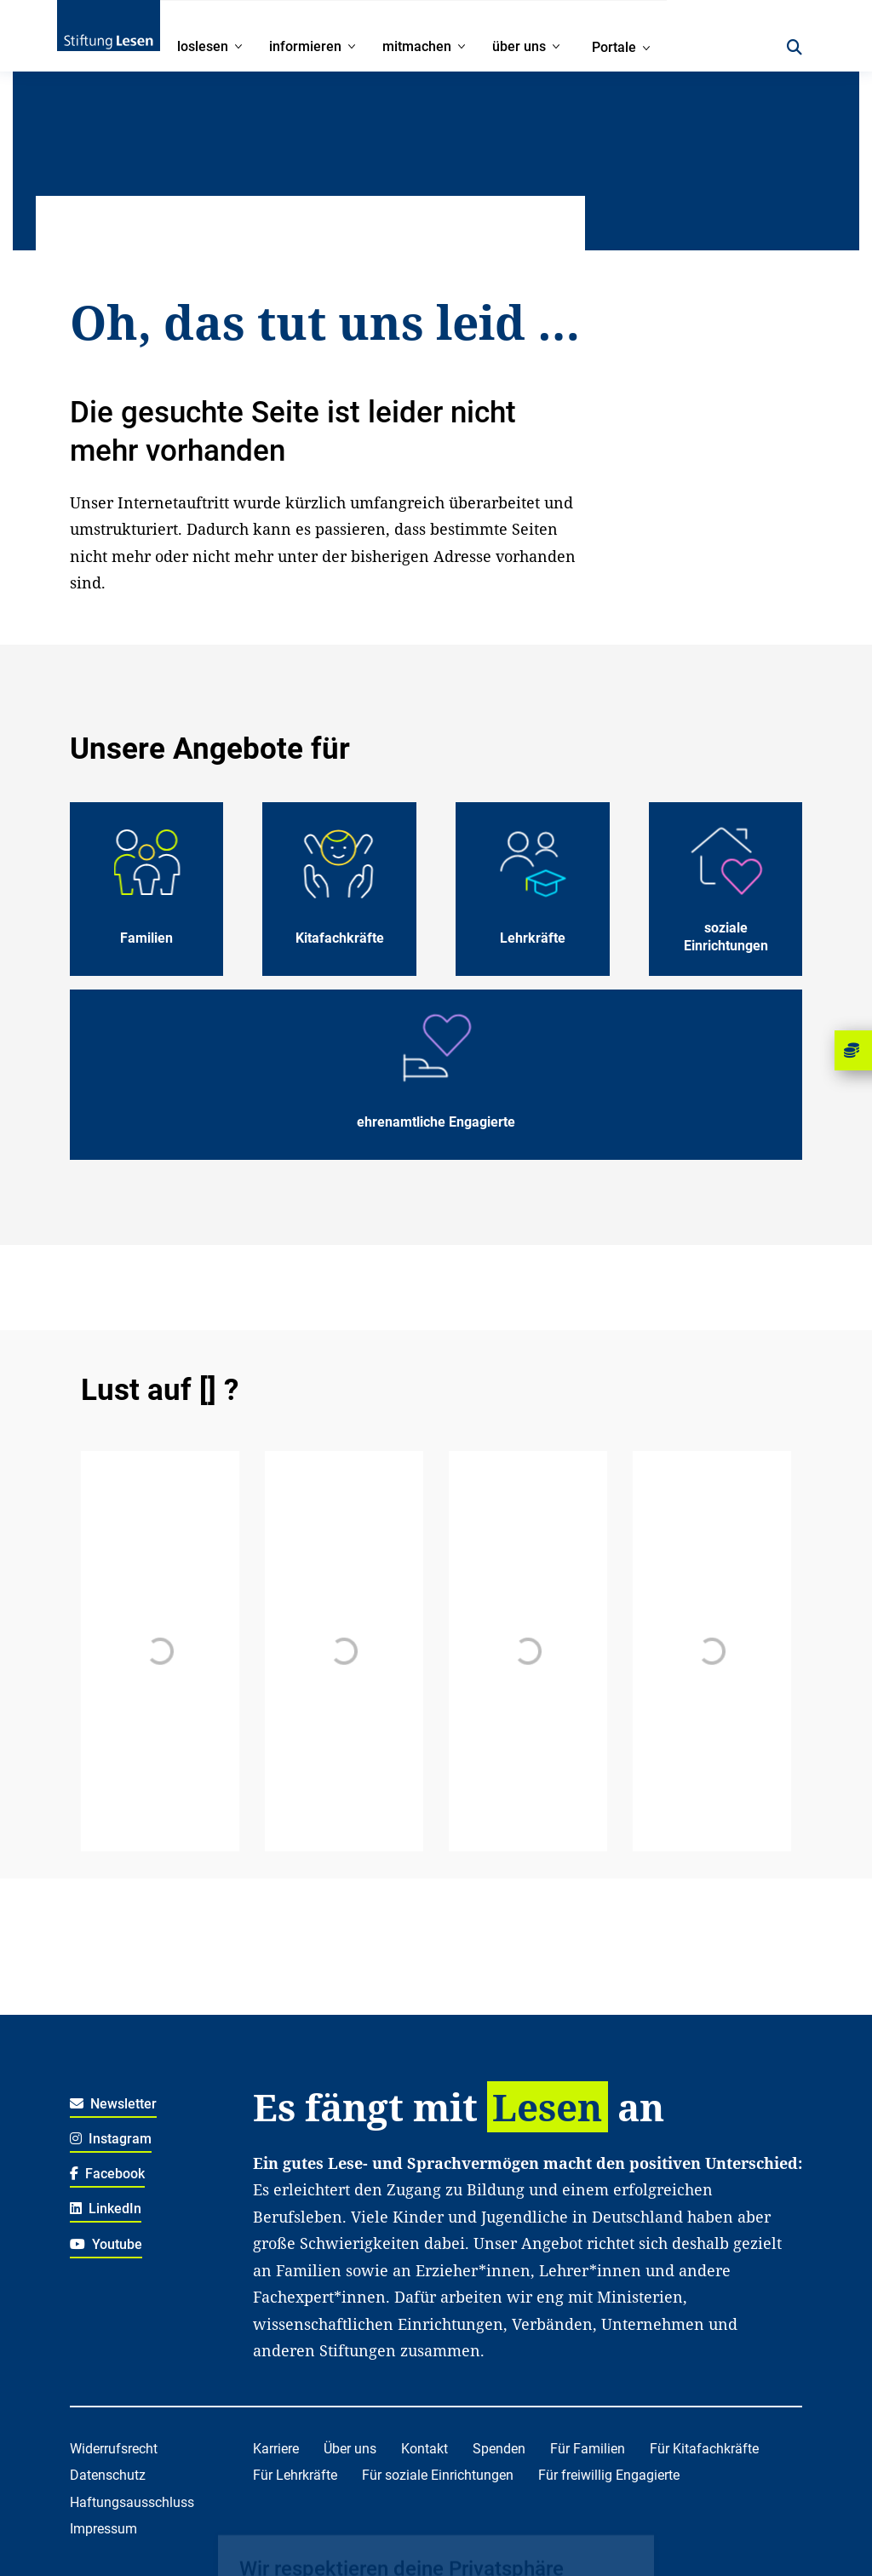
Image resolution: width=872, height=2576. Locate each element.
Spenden (499, 2449)
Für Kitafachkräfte (704, 2449)
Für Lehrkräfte (295, 2475)
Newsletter (114, 2104)
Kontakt (424, 2449)
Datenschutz (108, 2475)
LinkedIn (106, 2208)
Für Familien (587, 2449)
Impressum (103, 2529)
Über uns (350, 2449)
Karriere (276, 2449)
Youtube (106, 2244)
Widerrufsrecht (114, 2449)
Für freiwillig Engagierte (609, 2475)
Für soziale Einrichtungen (437, 2475)
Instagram (111, 2139)
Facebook (108, 2174)
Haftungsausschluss (132, 2502)
